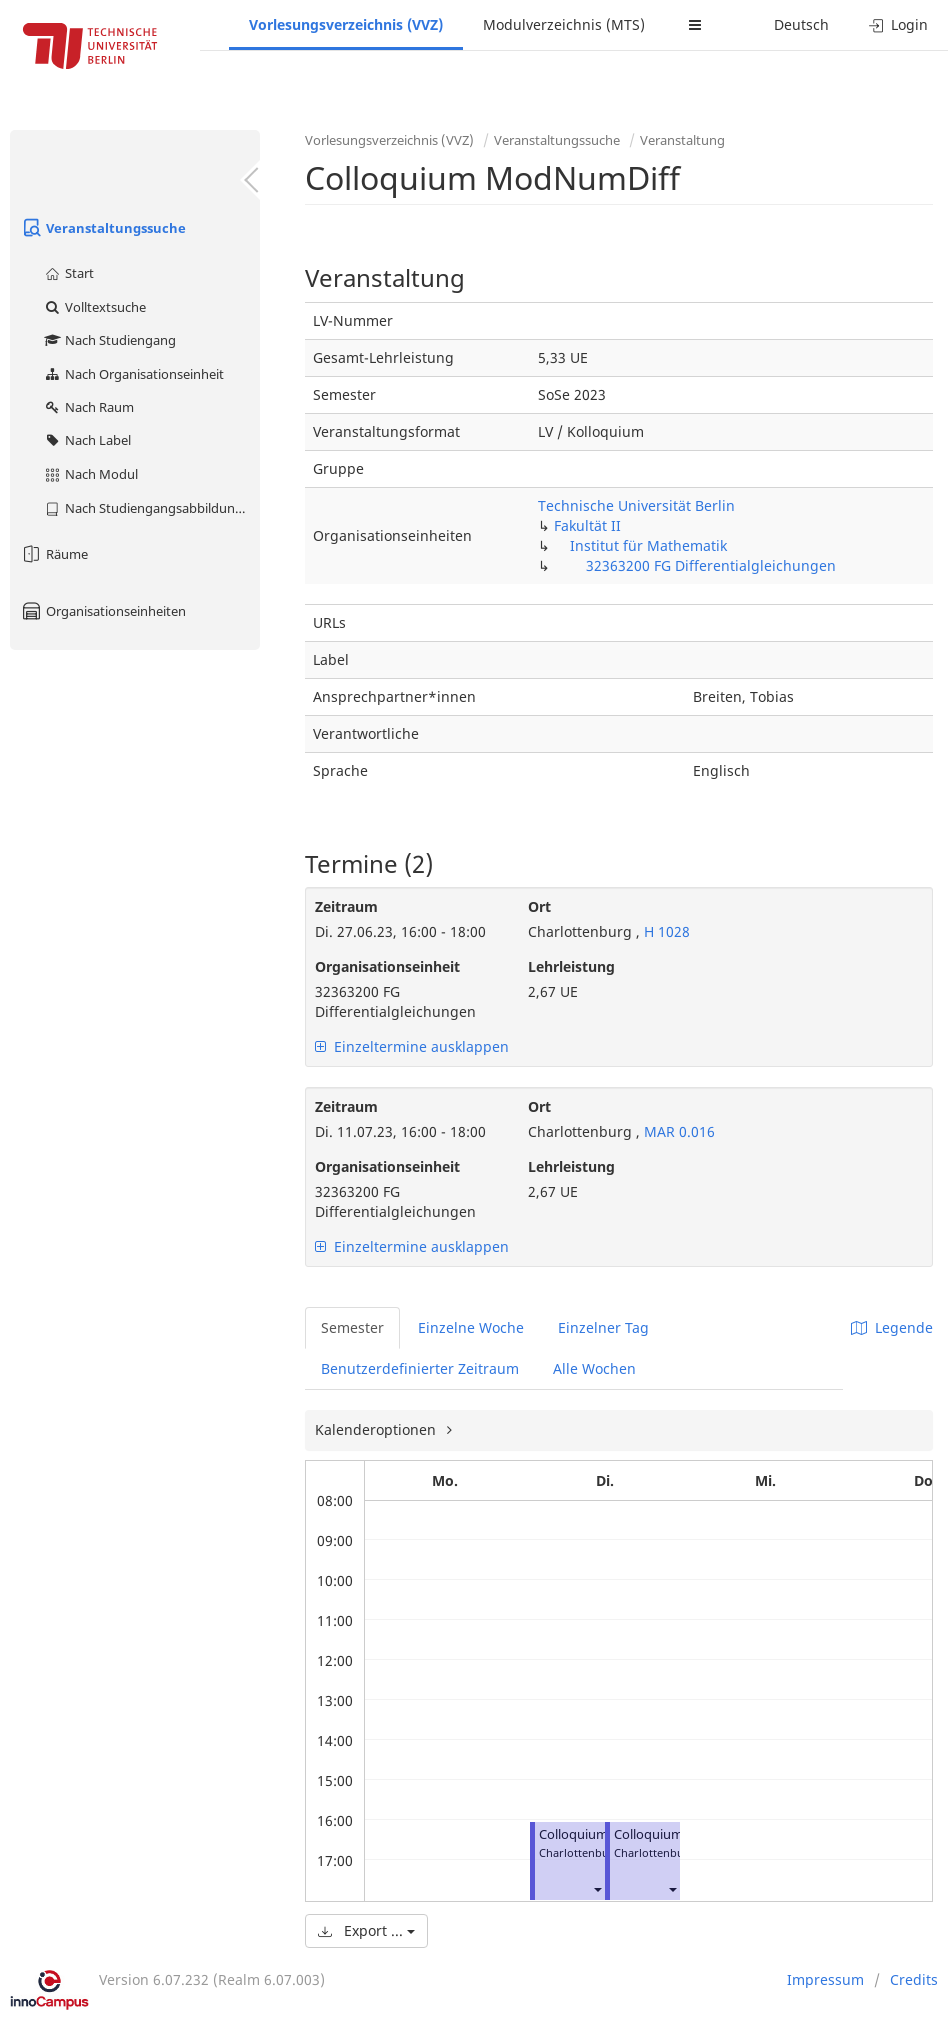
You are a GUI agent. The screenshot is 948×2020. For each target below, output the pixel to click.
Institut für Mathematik (648, 545)
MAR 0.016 (677, 1131)
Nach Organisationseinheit (133, 374)
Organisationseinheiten (103, 611)
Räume (54, 554)
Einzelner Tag (603, 1327)
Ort (539, 906)
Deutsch (801, 24)
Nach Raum (88, 407)
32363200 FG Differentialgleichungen (711, 565)
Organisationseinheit (387, 966)
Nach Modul (90, 474)
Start (68, 273)
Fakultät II (587, 525)
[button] (597, 1888)
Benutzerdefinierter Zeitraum (420, 1368)
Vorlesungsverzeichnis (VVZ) (346, 24)
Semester (352, 1327)
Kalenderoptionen (377, 1429)
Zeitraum (346, 906)
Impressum (825, 1979)
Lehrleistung (571, 966)
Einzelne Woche (471, 1327)
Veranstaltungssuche (103, 228)
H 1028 (665, 931)
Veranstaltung (682, 140)
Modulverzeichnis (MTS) (564, 24)
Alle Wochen (594, 1368)
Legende (892, 1327)
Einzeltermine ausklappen (412, 1046)
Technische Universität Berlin (636, 505)
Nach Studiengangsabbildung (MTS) (151, 508)
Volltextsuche (94, 307)
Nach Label (87, 440)
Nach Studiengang (109, 340)
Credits (914, 1979)
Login (898, 24)
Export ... (366, 1930)
